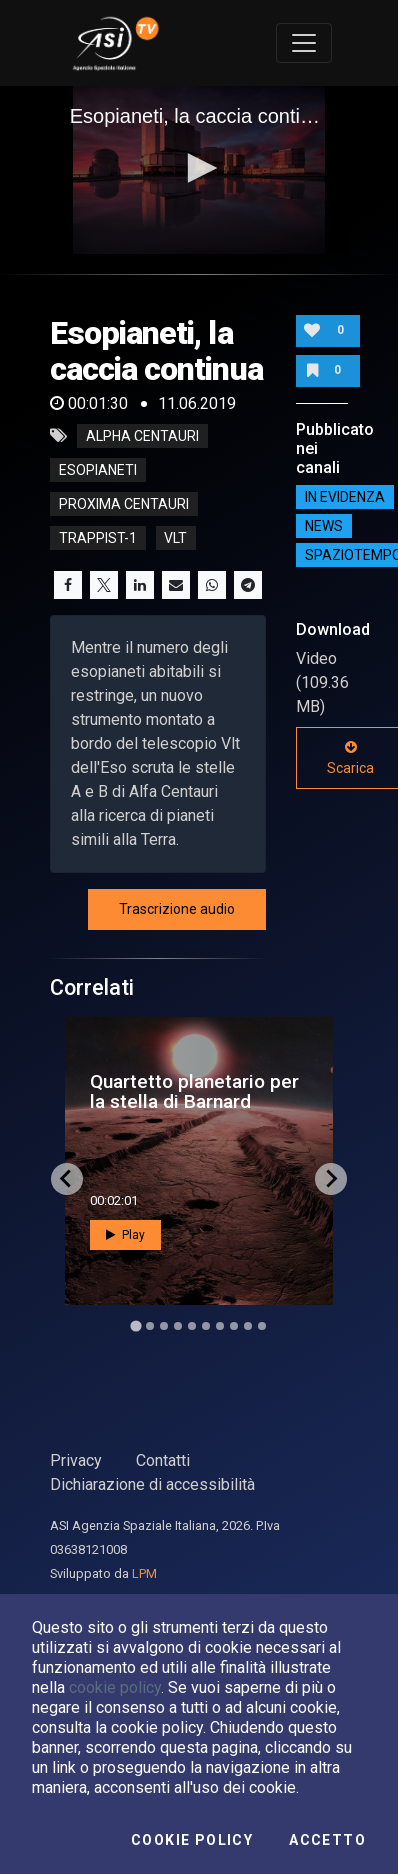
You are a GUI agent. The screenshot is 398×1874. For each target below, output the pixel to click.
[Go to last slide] (67, 1179)
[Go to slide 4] (178, 1326)
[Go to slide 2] (150, 1326)
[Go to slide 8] (234, 1326)
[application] (199, 170)
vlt (175, 538)
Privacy (76, 1460)
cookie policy (115, 1687)
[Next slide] (331, 1179)
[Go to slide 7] (220, 1326)
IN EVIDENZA (345, 497)
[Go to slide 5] (192, 1326)
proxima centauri (124, 504)
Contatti (163, 1460)
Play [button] (125, 1235)
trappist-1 (98, 538)
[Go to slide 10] (262, 1326)
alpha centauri (142, 436)
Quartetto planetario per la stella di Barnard (194, 1091)
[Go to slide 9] (248, 1326)
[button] (199, 168)
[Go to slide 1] (135, 1325)
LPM (144, 1573)
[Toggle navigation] (304, 43)
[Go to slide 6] (206, 1326)
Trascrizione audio (177, 909)
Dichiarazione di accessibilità (152, 1484)
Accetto (327, 1840)
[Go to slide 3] (164, 1326)
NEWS (324, 526)
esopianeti (98, 470)
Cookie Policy (192, 1840)
